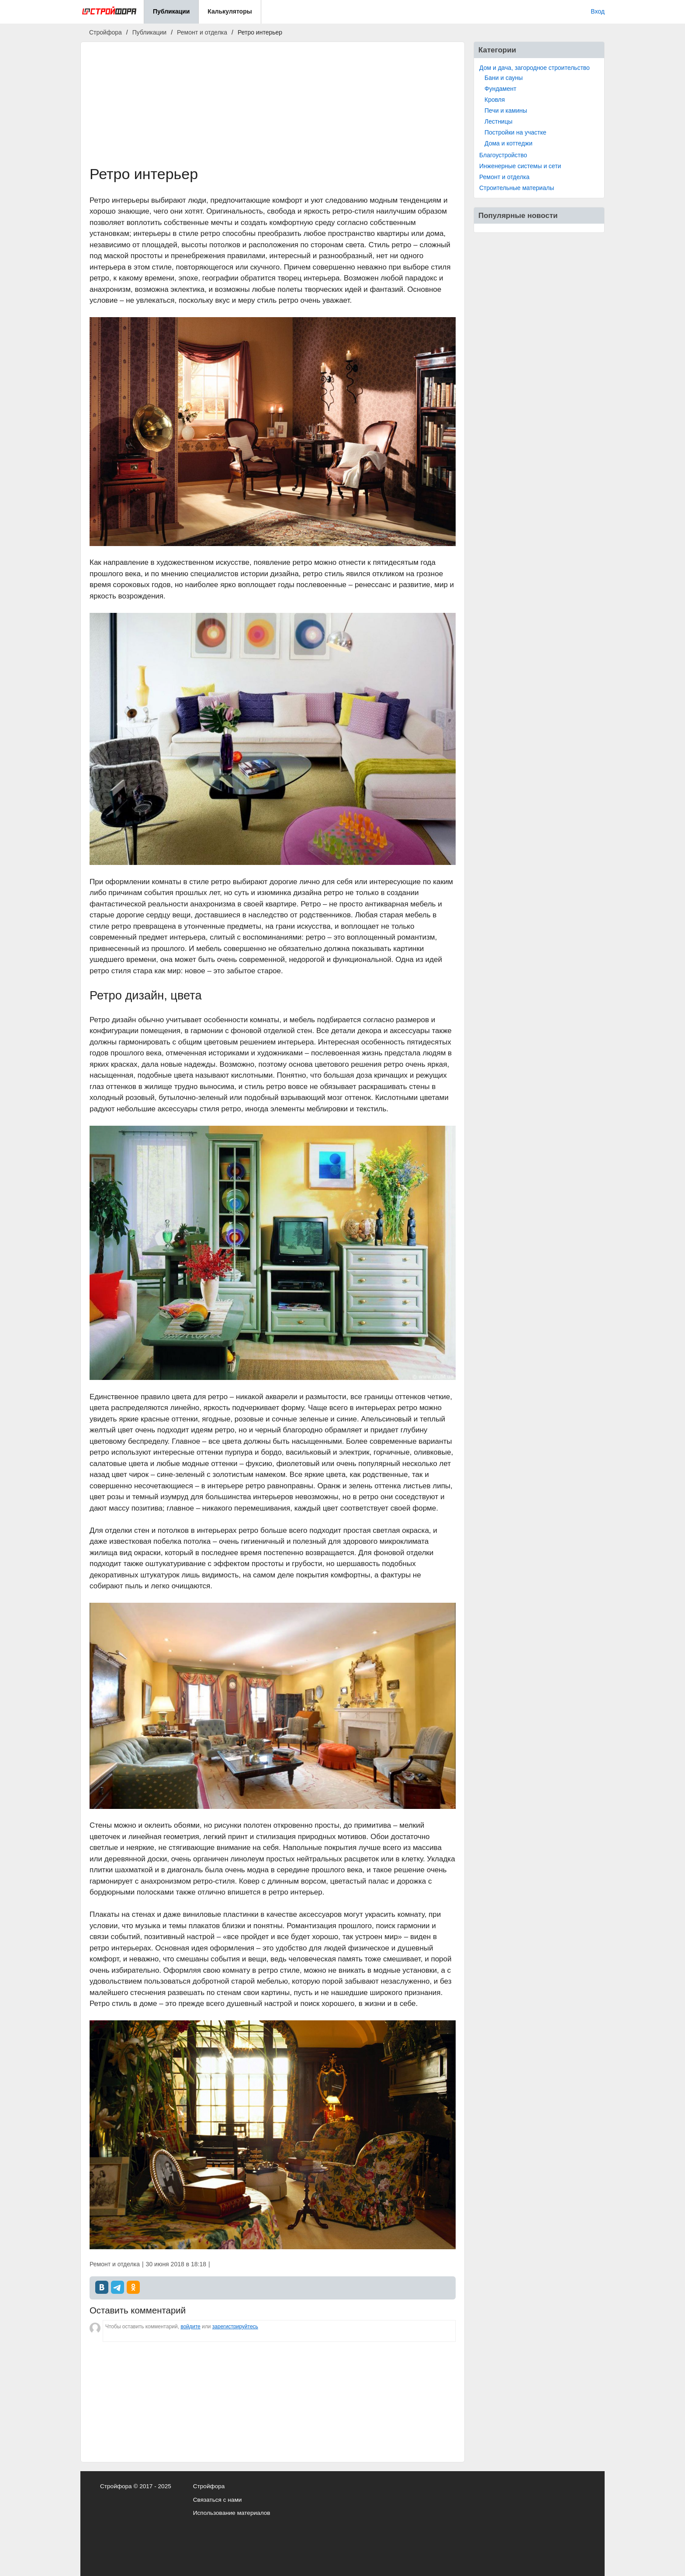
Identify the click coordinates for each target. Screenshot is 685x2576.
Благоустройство (503, 155)
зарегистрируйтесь (235, 2327)
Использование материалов (231, 2513)
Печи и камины (505, 110)
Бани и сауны (503, 77)
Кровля (494, 99)
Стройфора (209, 2486)
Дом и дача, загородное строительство (534, 67)
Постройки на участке (515, 132)
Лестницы (498, 121)
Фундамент (500, 88)
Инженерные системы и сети (520, 166)
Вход (598, 11)
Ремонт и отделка (504, 176)
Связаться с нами (217, 2499)
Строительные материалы (516, 187)
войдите (190, 2327)
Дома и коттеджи (508, 143)
